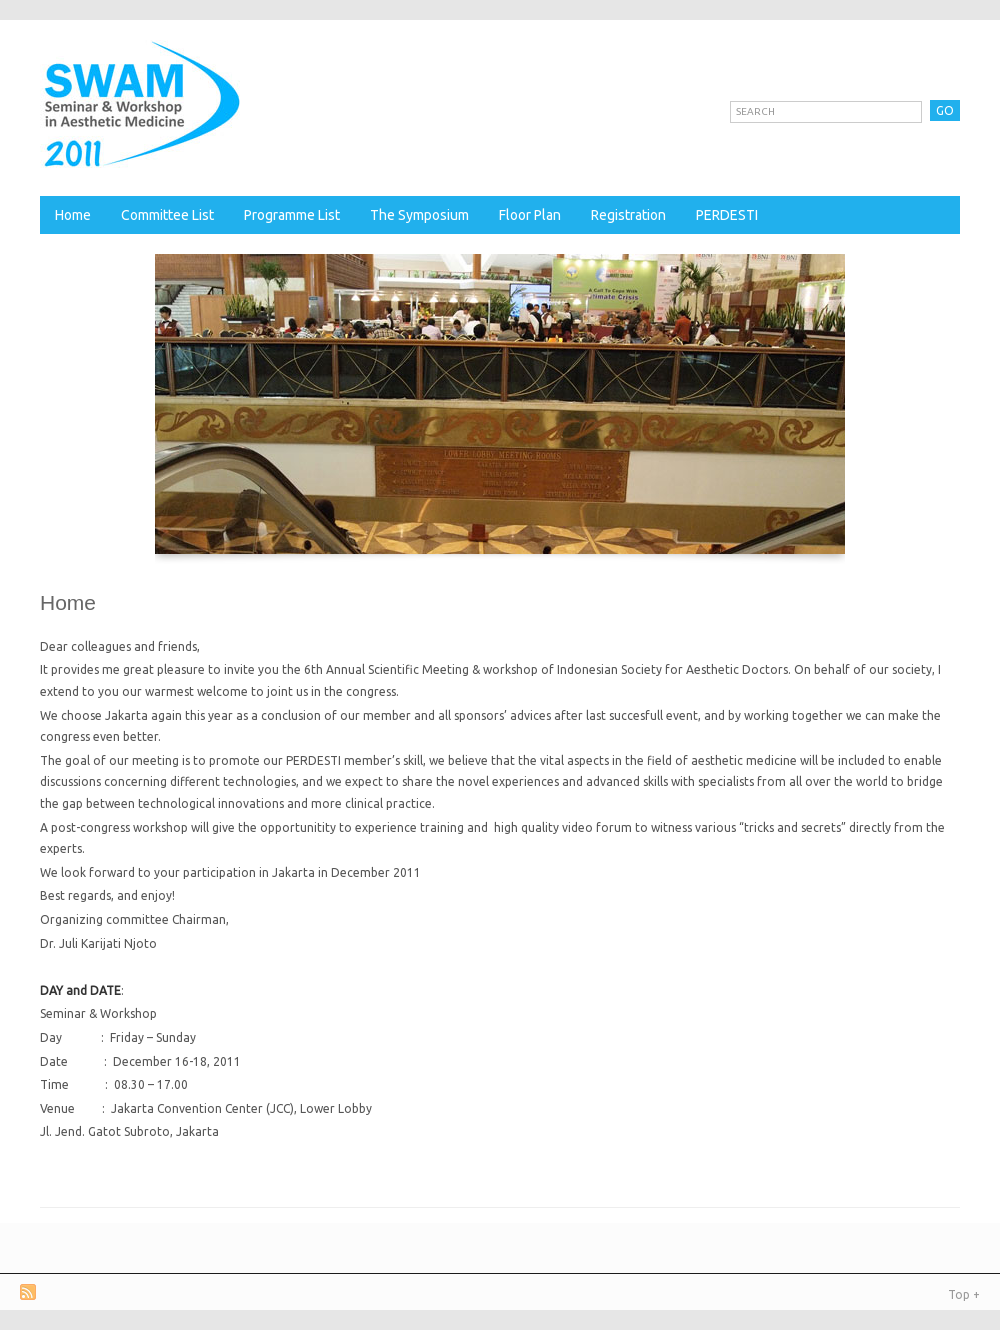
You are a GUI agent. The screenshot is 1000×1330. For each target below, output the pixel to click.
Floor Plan (530, 215)
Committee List (167, 215)
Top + (964, 1294)
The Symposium (419, 215)
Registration (628, 215)
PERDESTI (727, 215)
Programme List (292, 215)
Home (73, 215)
